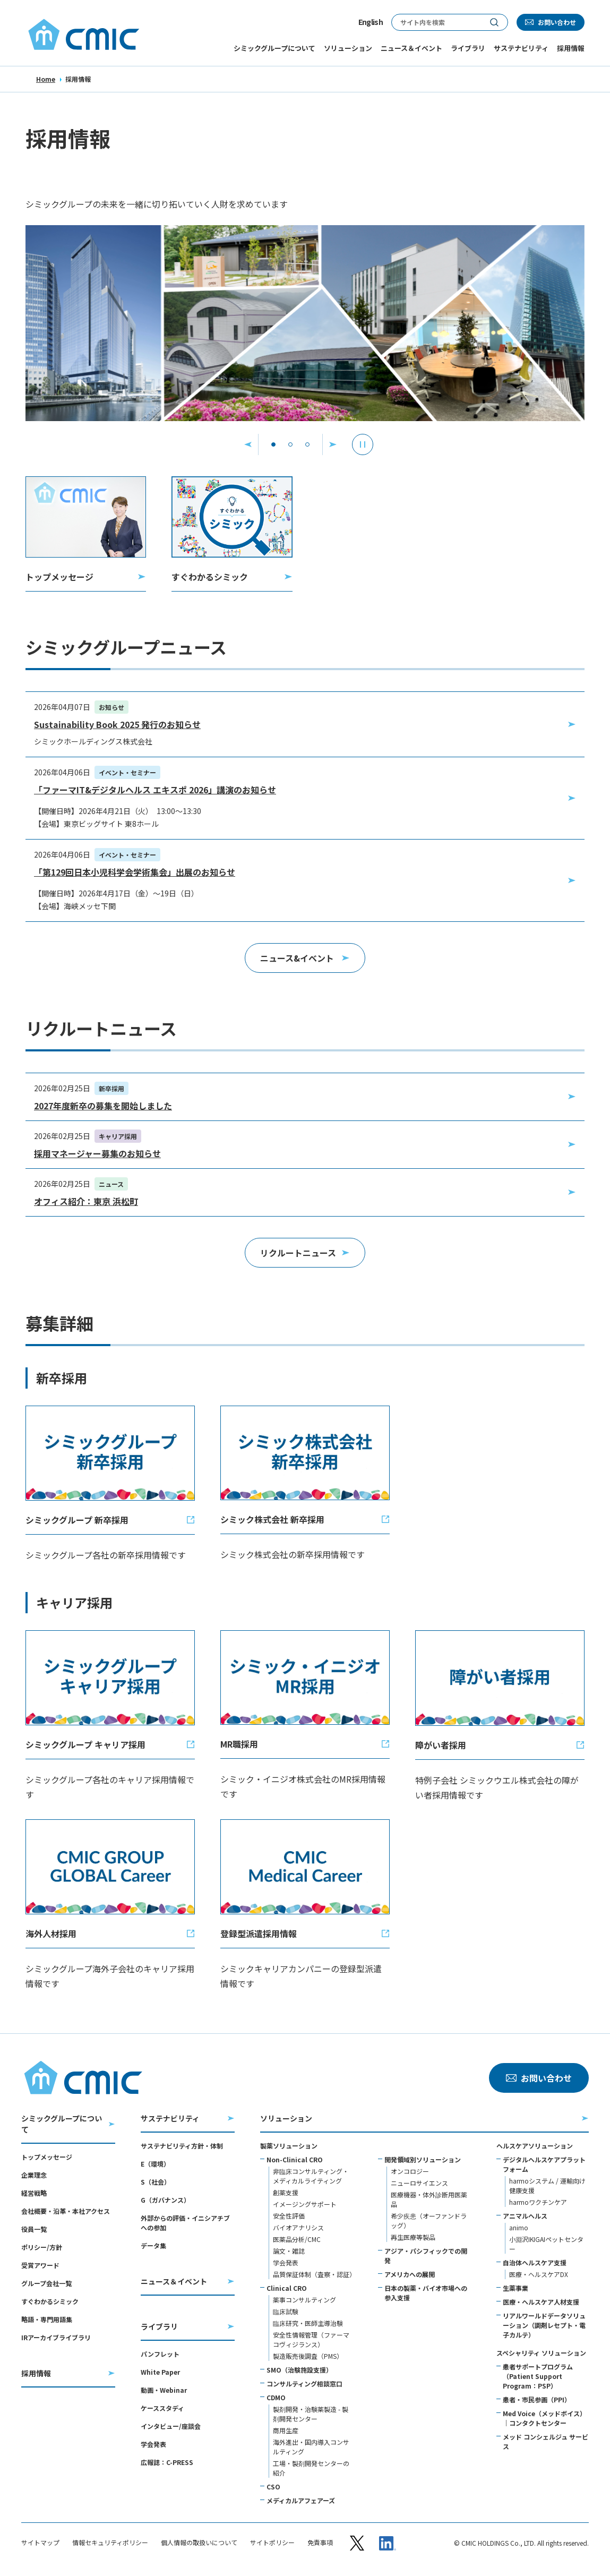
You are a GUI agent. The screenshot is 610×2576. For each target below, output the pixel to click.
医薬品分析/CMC (297, 2239)
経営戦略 (34, 2192)
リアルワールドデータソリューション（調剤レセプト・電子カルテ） (544, 2325)
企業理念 (34, 2174)
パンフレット (160, 2353)
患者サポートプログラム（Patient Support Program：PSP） (538, 2376)
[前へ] (248, 444)
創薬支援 (285, 2192)
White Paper (160, 2371)
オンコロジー (410, 2171)
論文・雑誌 (289, 2250)
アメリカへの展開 (409, 2274)
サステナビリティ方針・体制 (182, 2145)
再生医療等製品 (413, 2236)
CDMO (276, 2397)
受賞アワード (40, 2265)
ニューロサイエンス (419, 2182)
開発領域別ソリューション (422, 2159)
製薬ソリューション (288, 2145)
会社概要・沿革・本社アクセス (65, 2210)
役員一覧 (34, 2228)
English (370, 21)
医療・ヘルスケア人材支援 (541, 2301)
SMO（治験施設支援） (299, 2369)
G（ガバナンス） (165, 2199)
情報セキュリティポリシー (110, 2542)
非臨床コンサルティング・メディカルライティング (311, 2176)
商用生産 (285, 2430)
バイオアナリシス (298, 2227)
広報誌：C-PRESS (167, 2462)
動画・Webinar (164, 2389)
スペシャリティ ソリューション (541, 2352)
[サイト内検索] (436, 22)
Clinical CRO (287, 2287)
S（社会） (155, 2181)
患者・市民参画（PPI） (537, 2399)
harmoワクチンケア (538, 2201)
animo (518, 2227)
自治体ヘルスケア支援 (534, 2262)
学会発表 (153, 2444)
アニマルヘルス (525, 2215)
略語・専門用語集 (46, 2319)
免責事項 (320, 2542)
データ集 (153, 2245)
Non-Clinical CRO (295, 2159)
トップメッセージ (46, 2156)
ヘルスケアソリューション (534, 2145)
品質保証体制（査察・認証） (314, 2274)
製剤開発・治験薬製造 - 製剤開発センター (310, 2413)
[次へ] (332, 444)
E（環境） (155, 2163)
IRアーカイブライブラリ (56, 2337)
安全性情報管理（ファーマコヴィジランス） (311, 2339)
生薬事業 (515, 2287)
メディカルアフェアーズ (301, 2500)
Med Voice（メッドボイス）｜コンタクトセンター (544, 2418)
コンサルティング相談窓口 (304, 2383)
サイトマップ (40, 2542)
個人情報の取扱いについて (199, 2542)
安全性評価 (289, 2215)
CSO (273, 2486)
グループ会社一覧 (46, 2283)
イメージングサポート (305, 2204)
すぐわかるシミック (50, 2301)
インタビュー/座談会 (171, 2425)
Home (45, 78)
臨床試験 (285, 2311)
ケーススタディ (162, 2407)
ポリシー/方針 (41, 2247)
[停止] (362, 444)
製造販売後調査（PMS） (308, 2355)
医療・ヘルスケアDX (538, 2274)
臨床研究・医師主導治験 (308, 2322)
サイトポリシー (272, 2542)
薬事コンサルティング (304, 2299)
